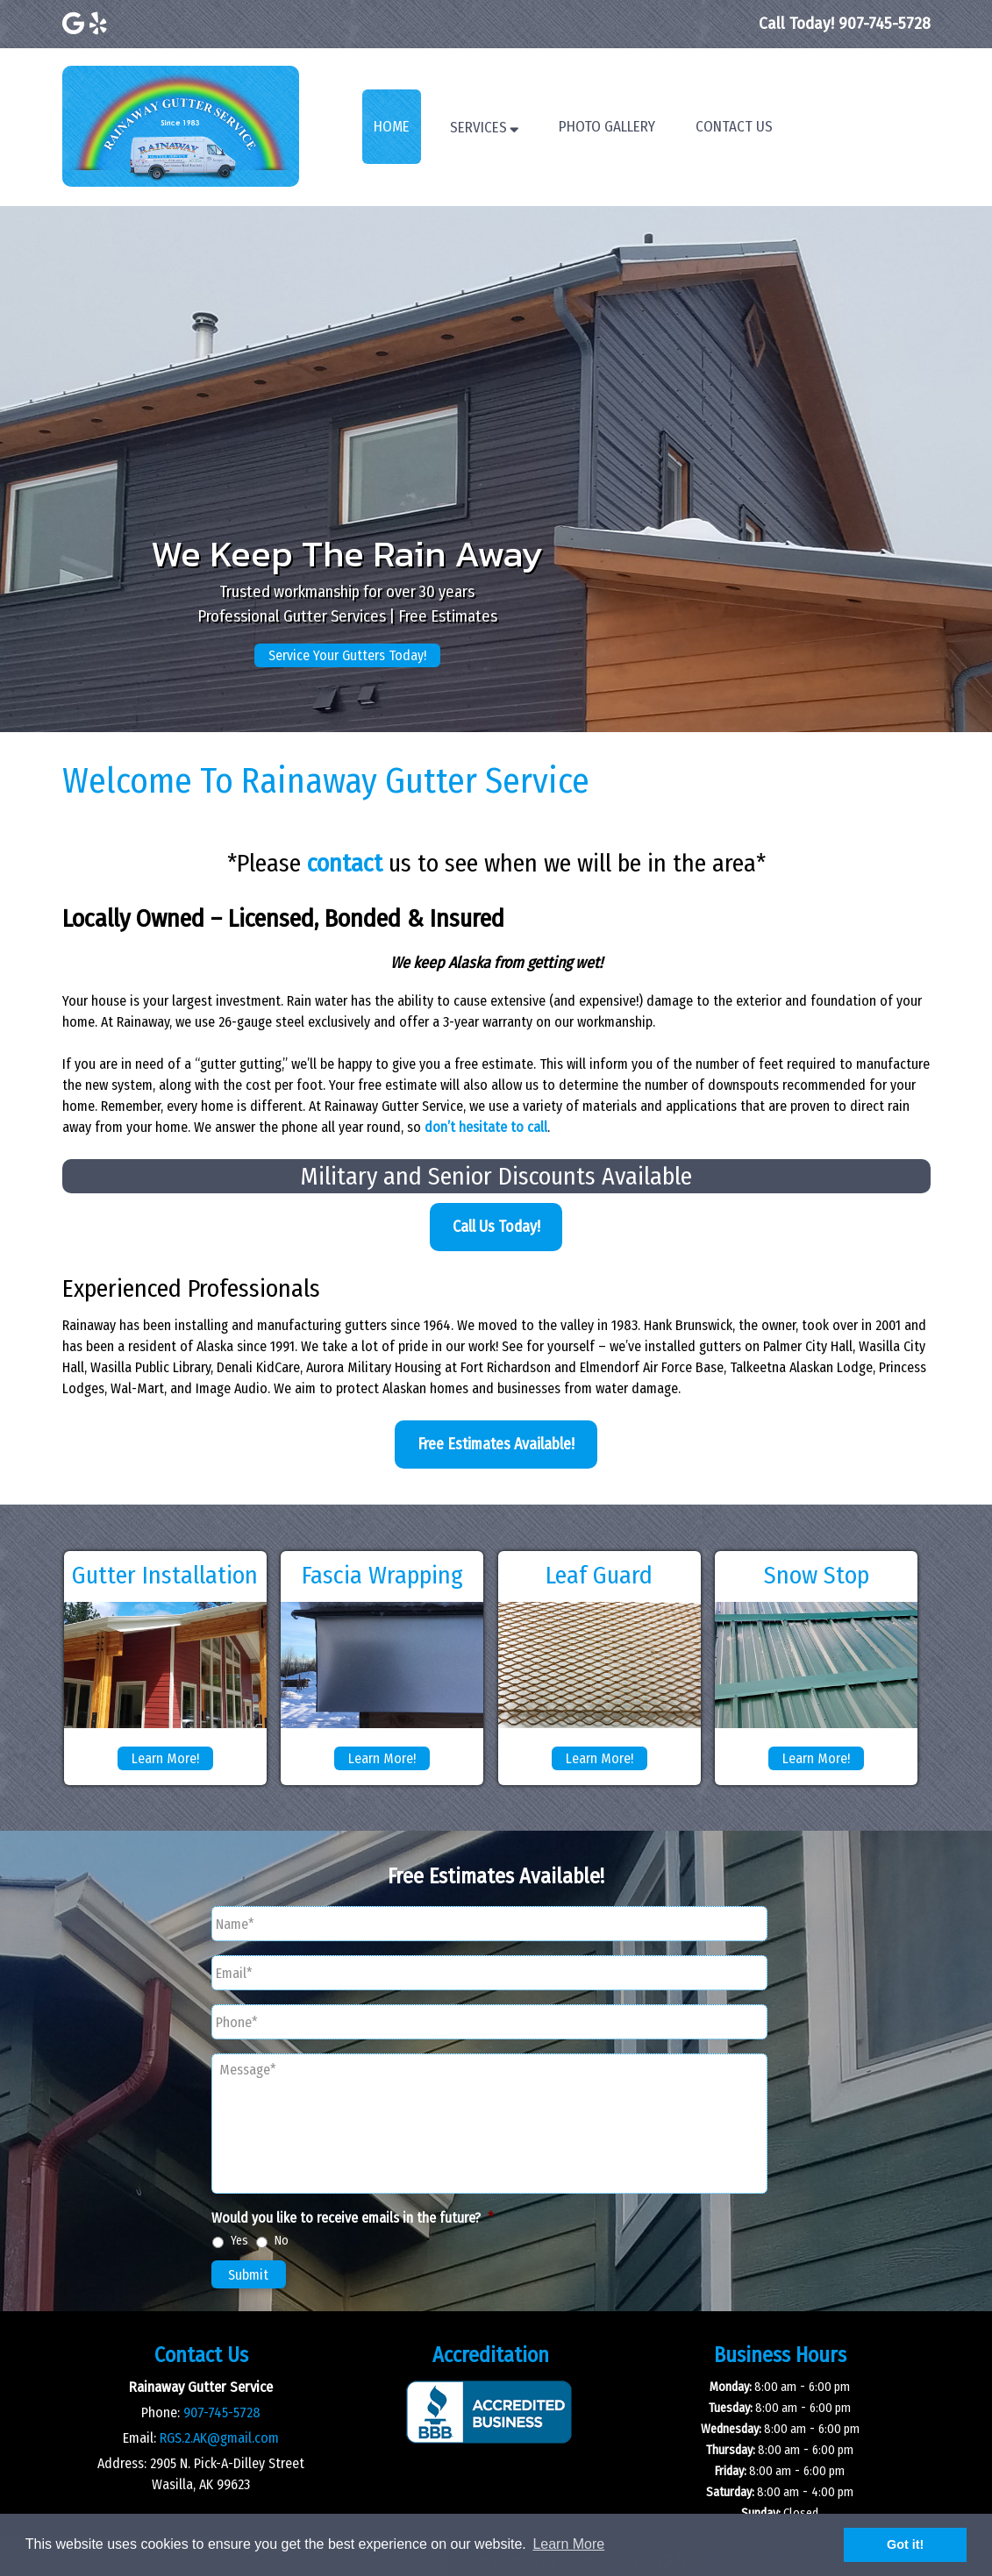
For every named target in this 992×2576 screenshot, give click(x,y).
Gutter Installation (165, 1575)
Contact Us (734, 126)
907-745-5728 (221, 2412)
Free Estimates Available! (496, 1444)
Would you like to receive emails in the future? (352, 2218)
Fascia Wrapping (382, 1575)
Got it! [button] (905, 2544)
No (282, 2240)
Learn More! (165, 1758)
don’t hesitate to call (486, 1127)
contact (344, 863)
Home (392, 126)
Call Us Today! (496, 1226)
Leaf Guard (599, 1575)
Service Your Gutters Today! (347, 655)
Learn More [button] (568, 2544)
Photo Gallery (607, 126)
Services (478, 127)
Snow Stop (816, 1575)
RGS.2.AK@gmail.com (219, 2438)
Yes (239, 2240)
